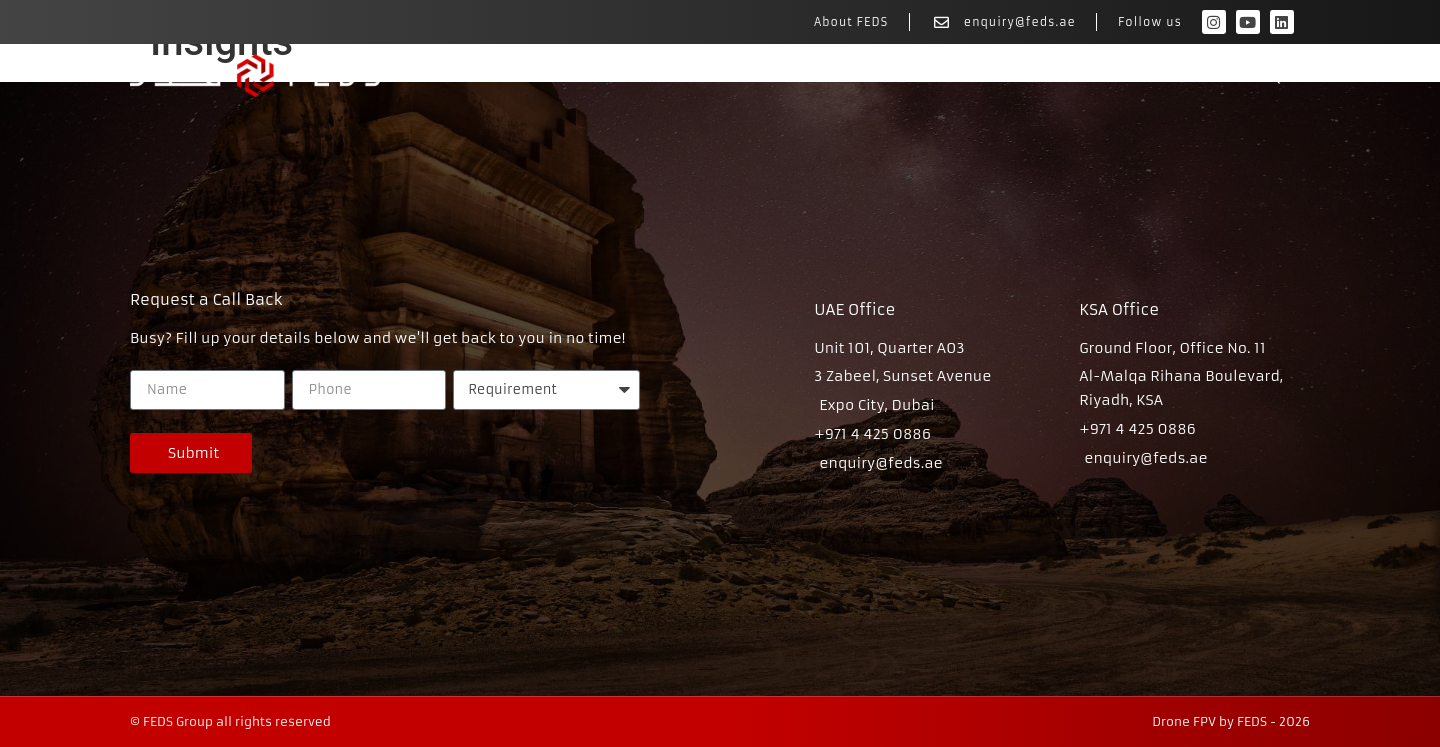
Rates (1183, 76)
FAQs (1272, 76)
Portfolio (1080, 76)
